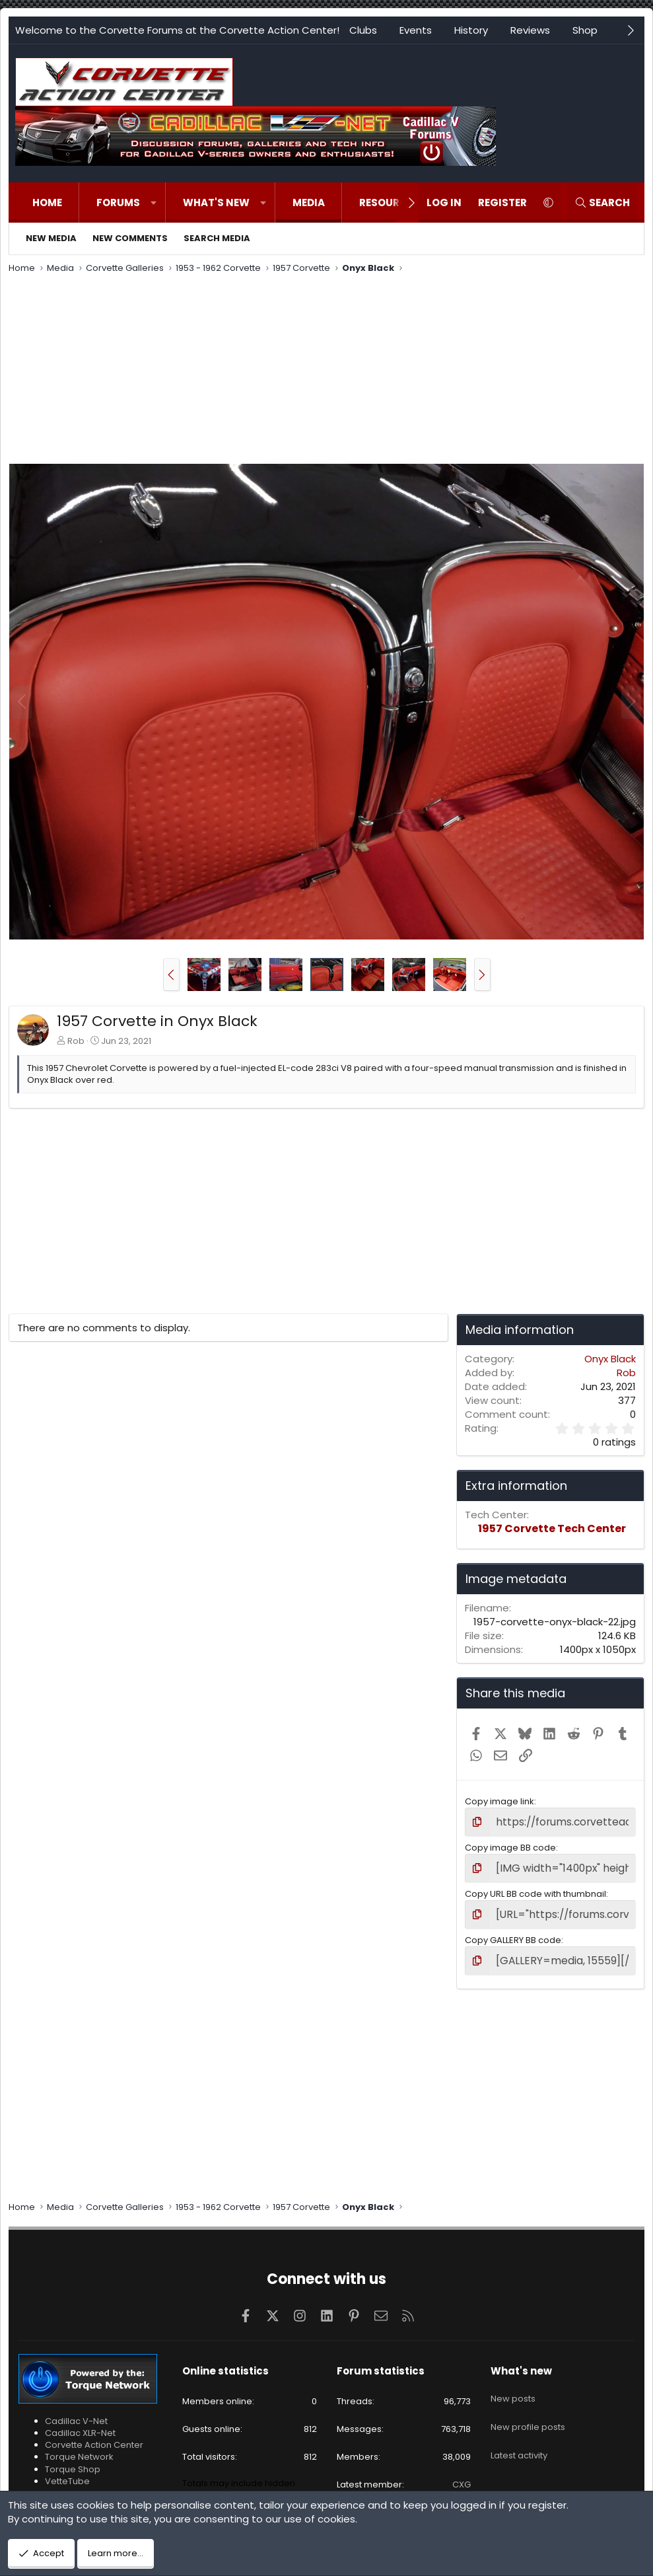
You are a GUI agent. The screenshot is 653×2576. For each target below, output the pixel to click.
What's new (216, 202)
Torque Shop (72, 2459)
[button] (153, 202)
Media (308, 202)
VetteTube (67, 2471)
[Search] (602, 202)
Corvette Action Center (94, 2435)
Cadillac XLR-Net (80, 2423)
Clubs (363, 30)
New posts (513, 2384)
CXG (461, 2475)
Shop (585, 30)
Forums (118, 202)
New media (51, 238)
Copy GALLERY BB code (513, 1933)
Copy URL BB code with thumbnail (535, 1889)
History (471, 30)
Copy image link (499, 1801)
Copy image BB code (510, 1845)
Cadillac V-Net (76, 2412)
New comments (130, 238)
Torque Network (79, 2447)
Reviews (530, 30)
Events (415, 30)
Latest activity (519, 2431)
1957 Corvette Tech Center (552, 1528)
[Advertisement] (326, 370)
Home (47, 202)
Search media (217, 238)
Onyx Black (610, 1359)
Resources (389, 202)
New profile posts (528, 2408)
